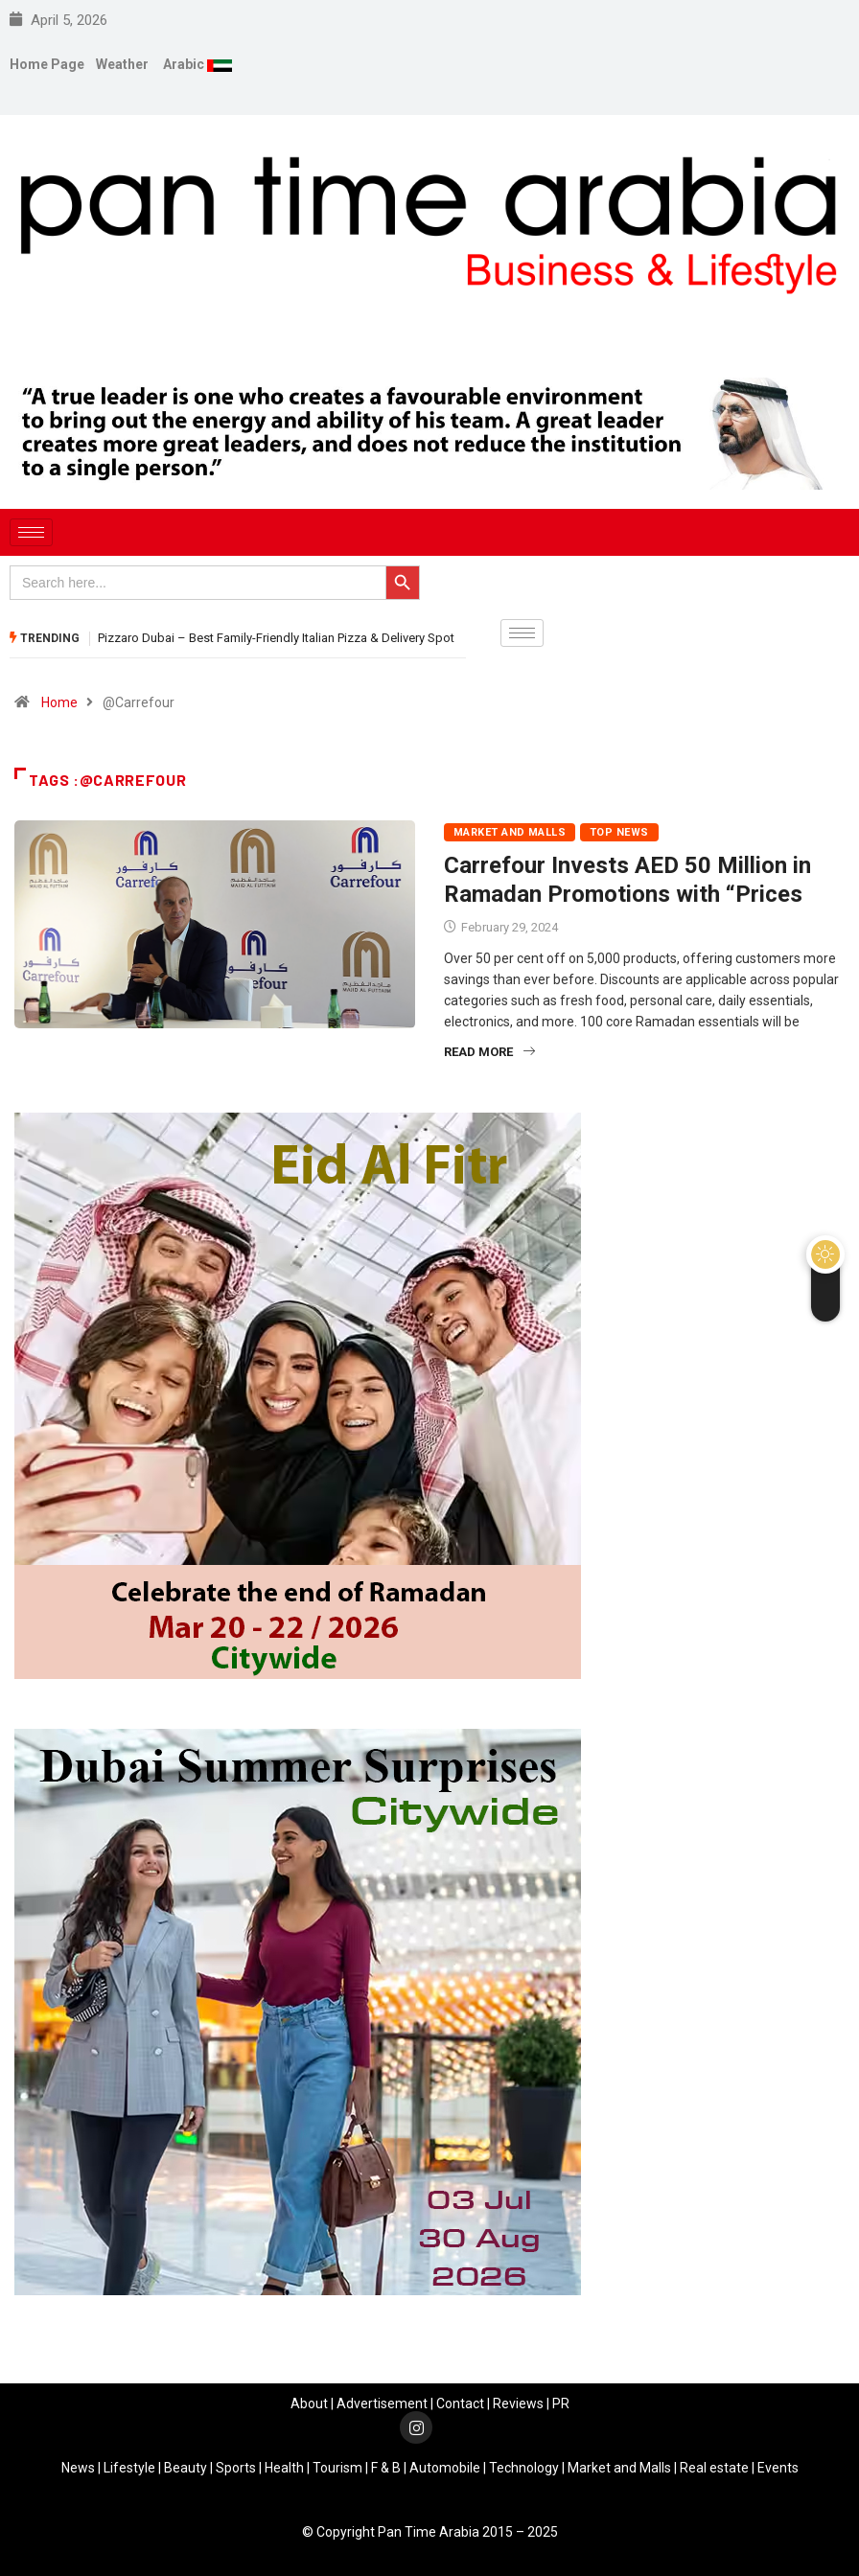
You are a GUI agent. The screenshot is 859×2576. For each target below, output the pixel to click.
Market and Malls (509, 832)
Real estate (714, 2467)
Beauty (185, 2467)
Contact (460, 2403)
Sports (236, 2467)
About (309, 2403)
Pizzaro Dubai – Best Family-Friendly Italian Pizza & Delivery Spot (276, 638)
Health (284, 2467)
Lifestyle (129, 2467)
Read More (489, 1052)
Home (59, 702)
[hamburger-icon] (31, 532)
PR (560, 2403)
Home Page (47, 64)
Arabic (185, 64)
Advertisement (382, 2403)
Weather (122, 64)
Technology (524, 2467)
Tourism (337, 2467)
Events (778, 2467)
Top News (619, 832)
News (78, 2467)
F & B (386, 2467)
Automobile (444, 2467)
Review (515, 2403)
